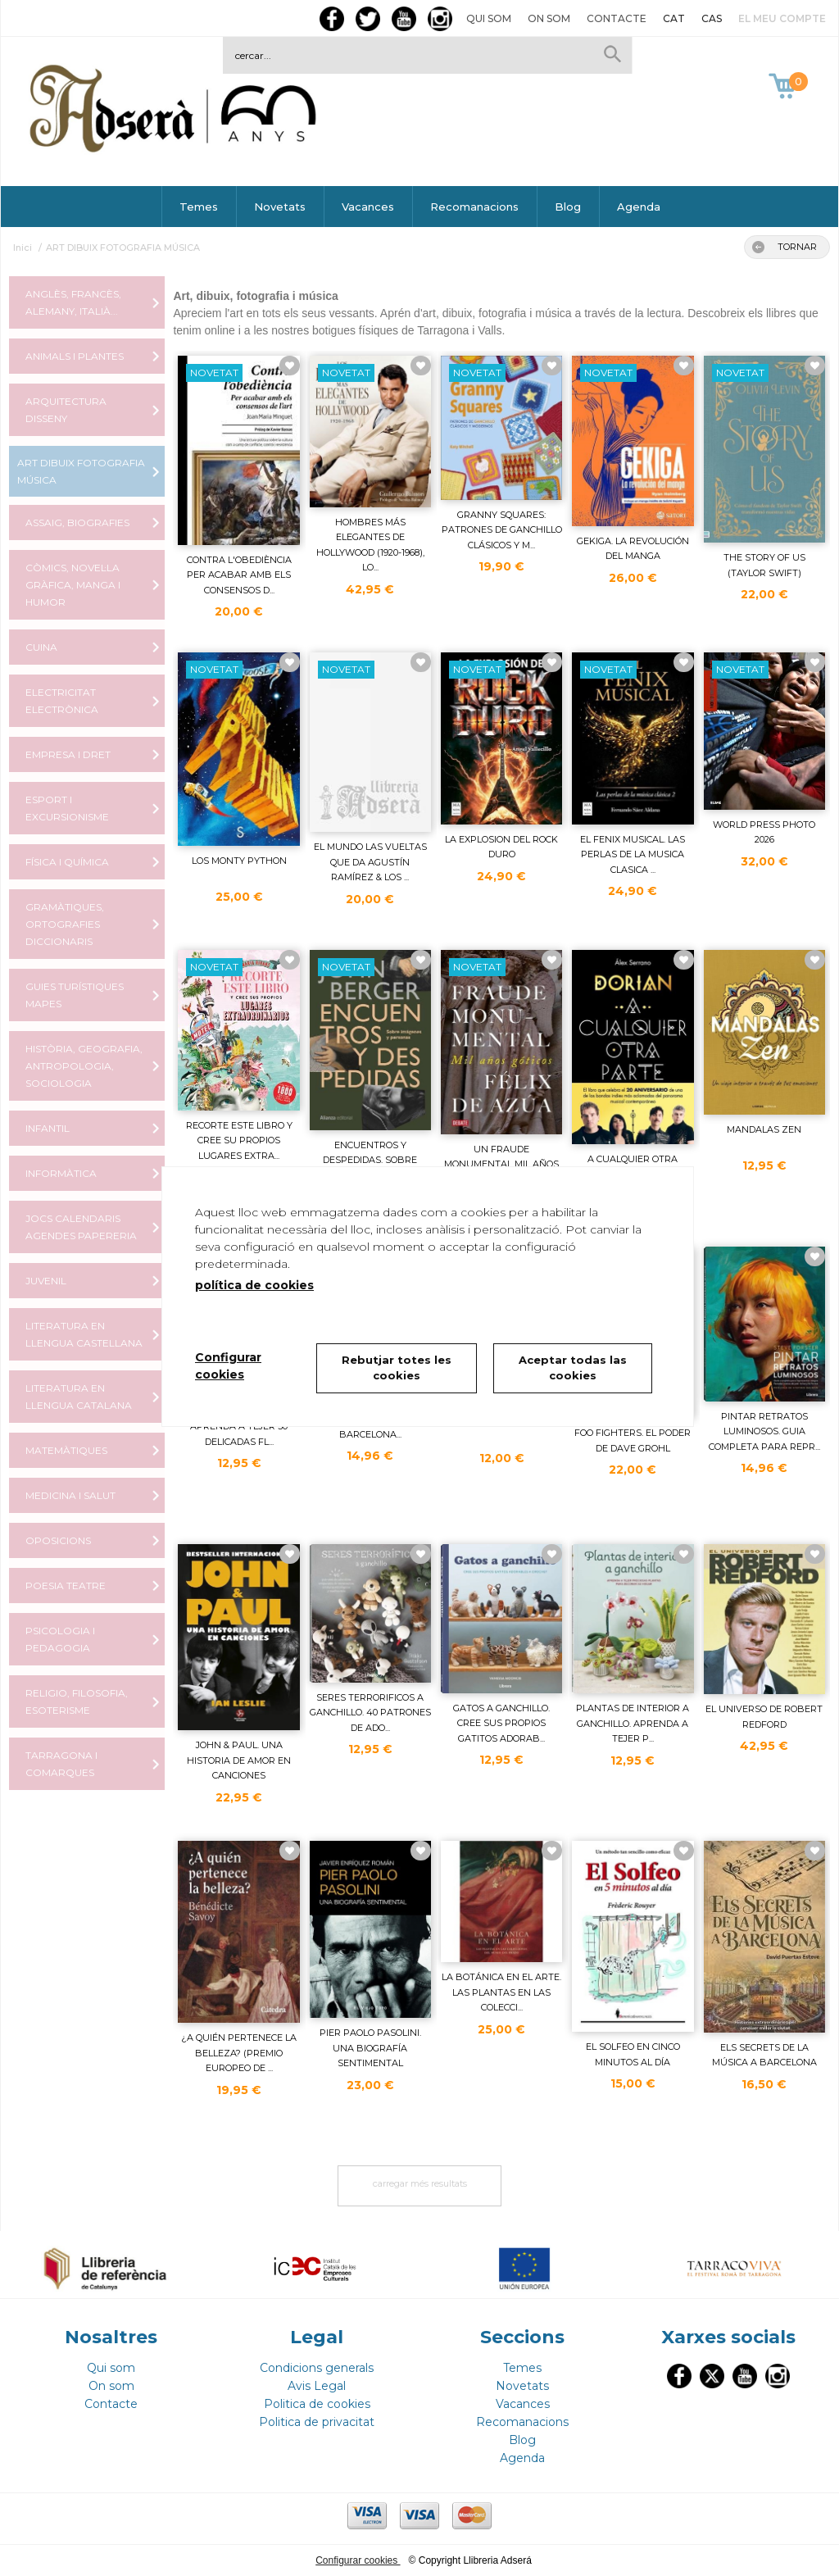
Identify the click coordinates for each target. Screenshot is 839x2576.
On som (549, 18)
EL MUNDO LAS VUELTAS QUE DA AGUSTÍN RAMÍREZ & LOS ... (370, 862)
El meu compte (782, 18)
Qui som (488, 18)
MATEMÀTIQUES (66, 1450)
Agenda (638, 206)
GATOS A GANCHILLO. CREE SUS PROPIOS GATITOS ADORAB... (501, 1723)
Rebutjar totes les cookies (396, 1368)
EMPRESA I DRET (68, 754)
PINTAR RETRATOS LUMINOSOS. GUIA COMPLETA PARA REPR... (764, 1431)
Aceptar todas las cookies (573, 1368)
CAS (711, 18)
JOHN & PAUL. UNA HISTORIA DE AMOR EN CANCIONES (239, 1760)
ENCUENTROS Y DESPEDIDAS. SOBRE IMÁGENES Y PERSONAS (370, 1160)
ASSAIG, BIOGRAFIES (77, 522)
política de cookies (254, 1285)
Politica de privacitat (316, 2422)
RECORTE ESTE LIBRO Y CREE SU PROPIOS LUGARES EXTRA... (239, 1140)
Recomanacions (474, 206)
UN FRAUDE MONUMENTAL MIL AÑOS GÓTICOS (501, 1164)
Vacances (368, 206)
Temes (198, 206)
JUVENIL (45, 1280)
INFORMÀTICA (61, 1173)
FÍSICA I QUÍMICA (67, 862)
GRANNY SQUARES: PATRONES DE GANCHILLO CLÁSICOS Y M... (502, 530)
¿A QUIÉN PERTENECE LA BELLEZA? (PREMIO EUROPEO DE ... (239, 2053)
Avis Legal (317, 2385)
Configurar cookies (357, 2560)
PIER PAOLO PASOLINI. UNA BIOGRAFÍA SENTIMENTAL (370, 2048)
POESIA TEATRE (65, 1585)
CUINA (41, 647)
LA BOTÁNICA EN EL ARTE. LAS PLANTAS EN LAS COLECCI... (501, 1992)
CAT (674, 18)
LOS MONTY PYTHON (239, 860)
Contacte (616, 18)
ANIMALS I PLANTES (74, 356)
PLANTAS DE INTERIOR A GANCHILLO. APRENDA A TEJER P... (632, 1723)
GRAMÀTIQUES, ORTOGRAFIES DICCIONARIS (64, 924)
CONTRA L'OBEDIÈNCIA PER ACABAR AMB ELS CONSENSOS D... (239, 575)
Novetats (280, 206)
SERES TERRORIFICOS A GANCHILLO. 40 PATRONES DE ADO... (370, 1712)
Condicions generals (317, 2367)
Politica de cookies (317, 2404)
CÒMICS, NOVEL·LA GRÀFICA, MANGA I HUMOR (72, 584)
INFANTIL (47, 1128)
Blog (568, 206)
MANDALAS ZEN (764, 1129)
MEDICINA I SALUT (70, 1495)
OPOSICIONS (58, 1540)
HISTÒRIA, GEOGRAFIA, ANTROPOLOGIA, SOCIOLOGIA (84, 1066)
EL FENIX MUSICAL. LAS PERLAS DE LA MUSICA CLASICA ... (632, 854)
